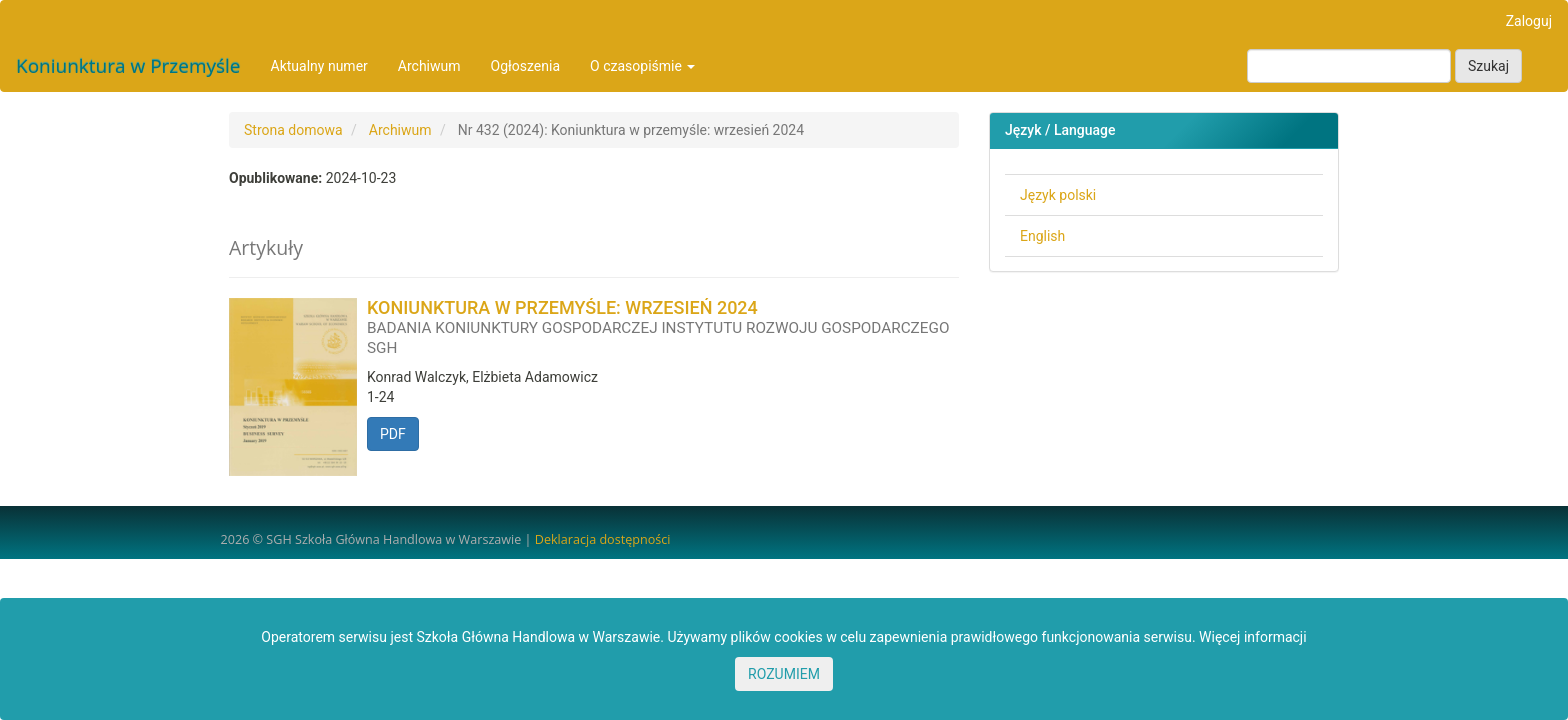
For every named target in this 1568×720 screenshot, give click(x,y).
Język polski (1058, 195)
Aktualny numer (319, 66)
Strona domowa (293, 130)
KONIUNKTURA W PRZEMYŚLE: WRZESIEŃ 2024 (663, 327)
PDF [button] (393, 434)
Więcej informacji (1253, 637)
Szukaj (1488, 66)
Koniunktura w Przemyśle (128, 66)
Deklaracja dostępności (603, 539)
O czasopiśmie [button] (642, 66)
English (1042, 236)
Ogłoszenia (526, 66)
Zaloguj (1529, 21)
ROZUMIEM (784, 674)
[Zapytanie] (1349, 66)
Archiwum (429, 66)
